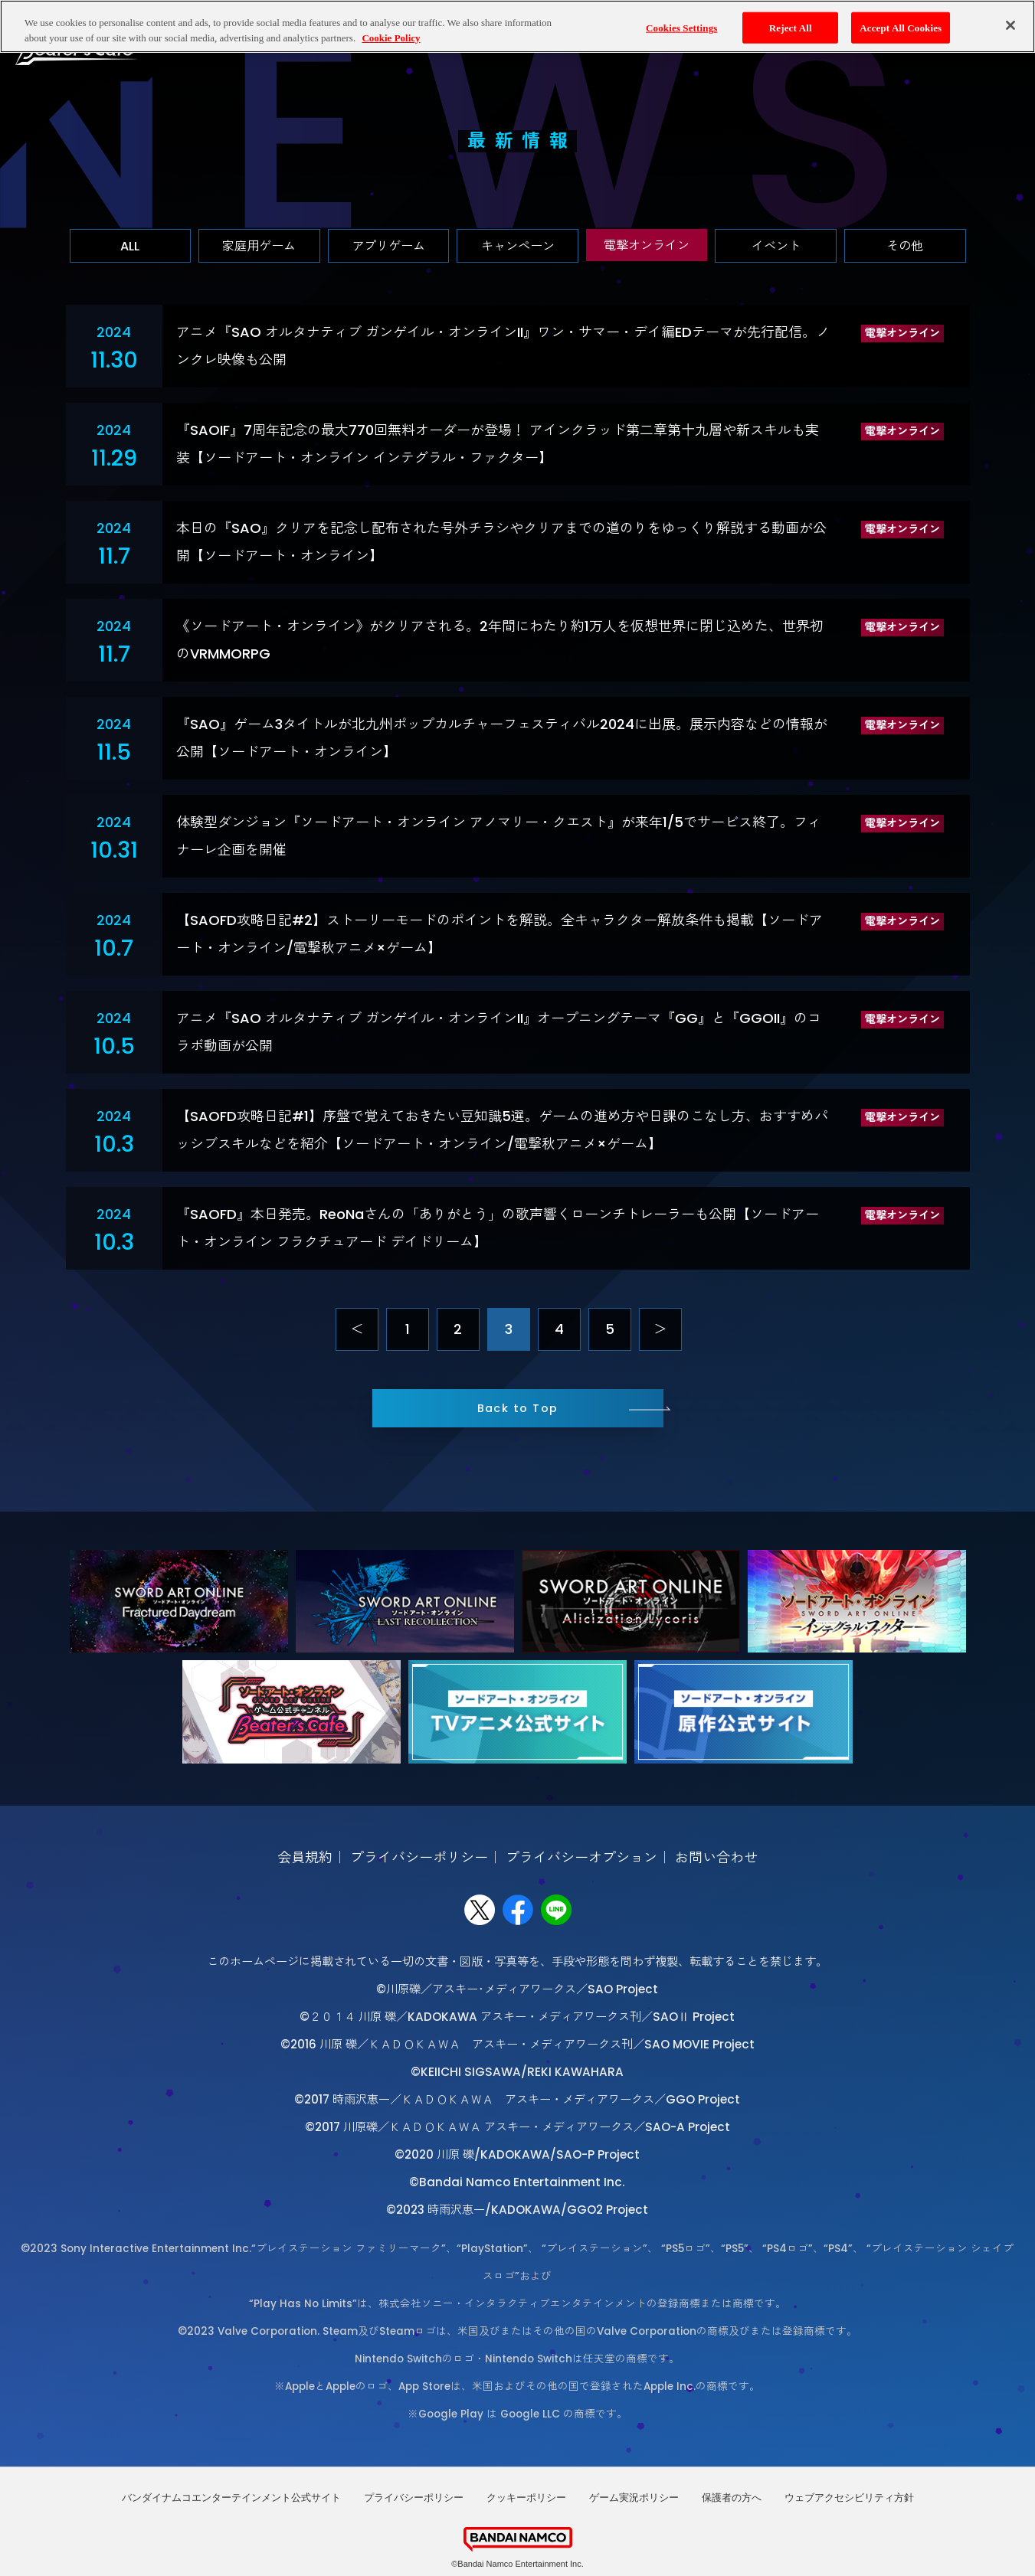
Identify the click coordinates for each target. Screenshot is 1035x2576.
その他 (904, 246)
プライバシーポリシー (419, 1857)
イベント (776, 246)
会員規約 (304, 1857)
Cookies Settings (681, 23)
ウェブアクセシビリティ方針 (849, 2497)
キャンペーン (518, 246)
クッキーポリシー (526, 2497)
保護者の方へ (732, 2497)
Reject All (790, 23)
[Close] (1010, 21)
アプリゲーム (388, 246)
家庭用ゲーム (259, 246)
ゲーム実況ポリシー (634, 2497)
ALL (129, 246)
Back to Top (517, 1408)
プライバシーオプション (581, 1857)
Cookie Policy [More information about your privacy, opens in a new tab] (391, 33)
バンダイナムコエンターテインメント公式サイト (231, 2497)
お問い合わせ (716, 1857)
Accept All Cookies (901, 23)
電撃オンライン (646, 245)
